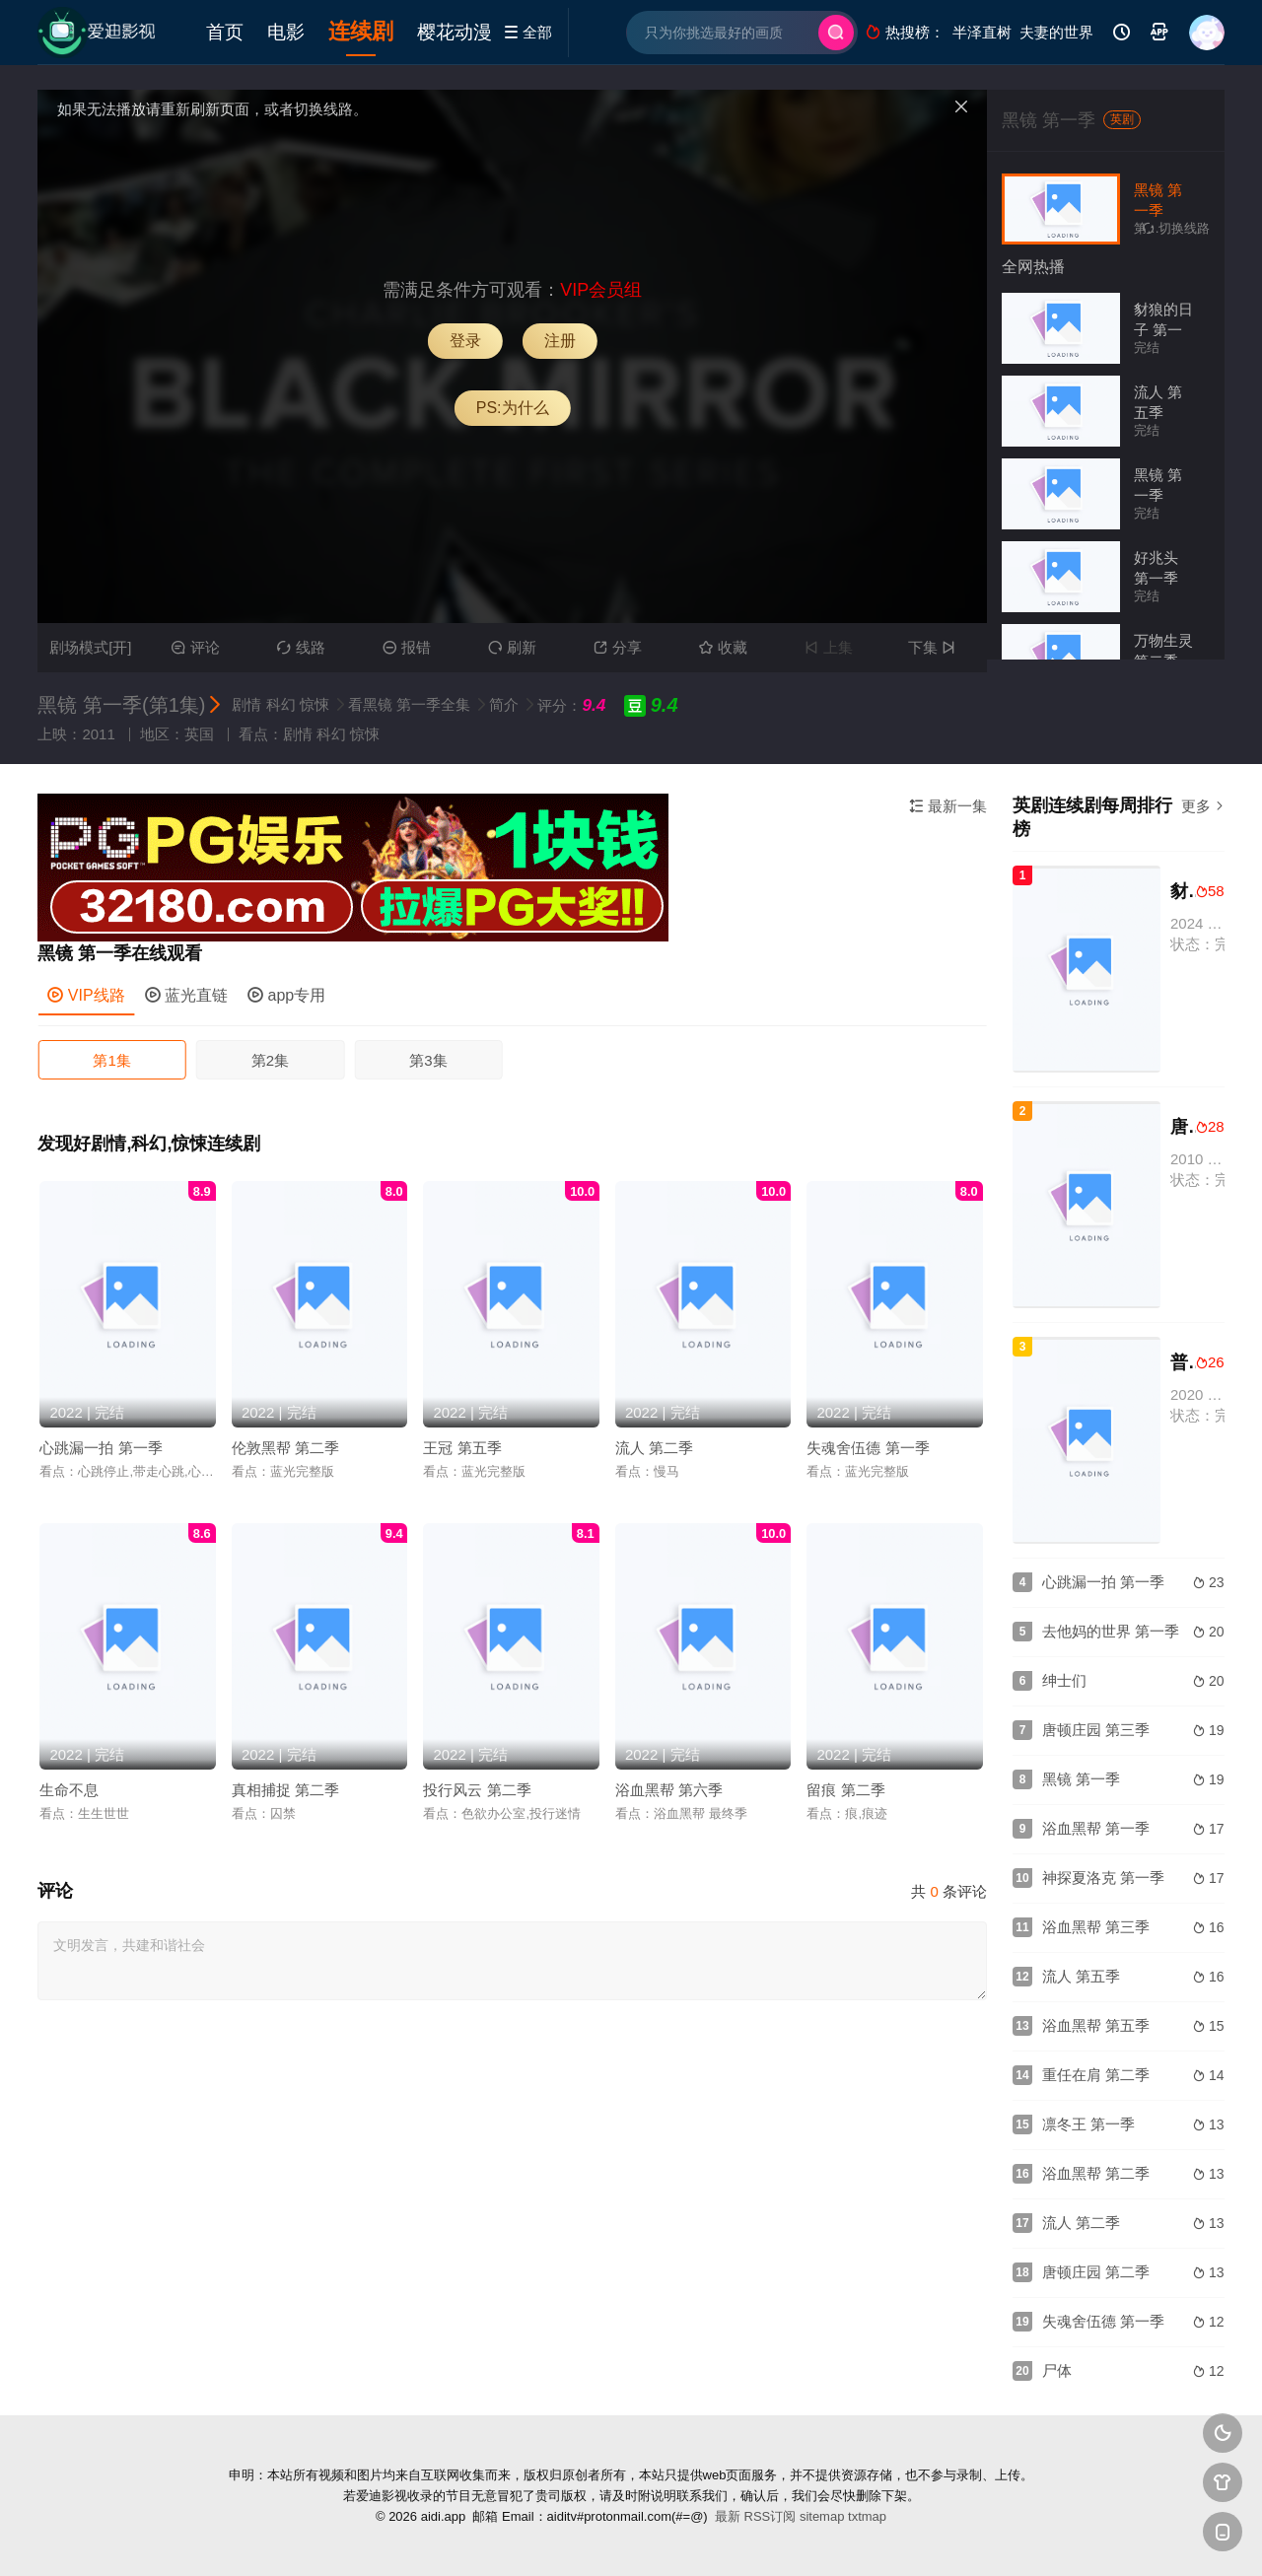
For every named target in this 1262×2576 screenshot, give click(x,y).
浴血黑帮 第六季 (669, 1789)
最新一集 (948, 806)
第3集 (428, 1060)
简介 (506, 704)
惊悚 (314, 704)
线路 (301, 647)
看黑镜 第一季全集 (411, 704)
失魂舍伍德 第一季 (867, 1447)
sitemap (822, 2516)
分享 (618, 647)
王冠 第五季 (462, 1447)
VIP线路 (85, 995)
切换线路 (1176, 228)
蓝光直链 (186, 995)
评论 (196, 647)
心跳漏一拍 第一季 (100, 1447)
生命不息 (69, 1789)
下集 (934, 647)
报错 (407, 647)
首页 (225, 32)
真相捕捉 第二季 (285, 1789)
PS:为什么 (512, 407)
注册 (560, 340)
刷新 (512, 647)
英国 (199, 734)
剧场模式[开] (90, 647)
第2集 (270, 1060)
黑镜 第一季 (1048, 120)
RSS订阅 (770, 2516)
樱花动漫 (454, 32)
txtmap (867, 2516)
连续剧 (360, 31)
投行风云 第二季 (476, 1789)
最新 (727, 2516)
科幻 (281, 704)
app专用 (286, 995)
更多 (1203, 806)
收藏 (723, 647)
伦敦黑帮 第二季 (285, 1447)
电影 (286, 32)
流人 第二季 (654, 1447)
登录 (465, 340)
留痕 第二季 (845, 1789)
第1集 (111, 1060)
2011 (98, 734)
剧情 (246, 704)
